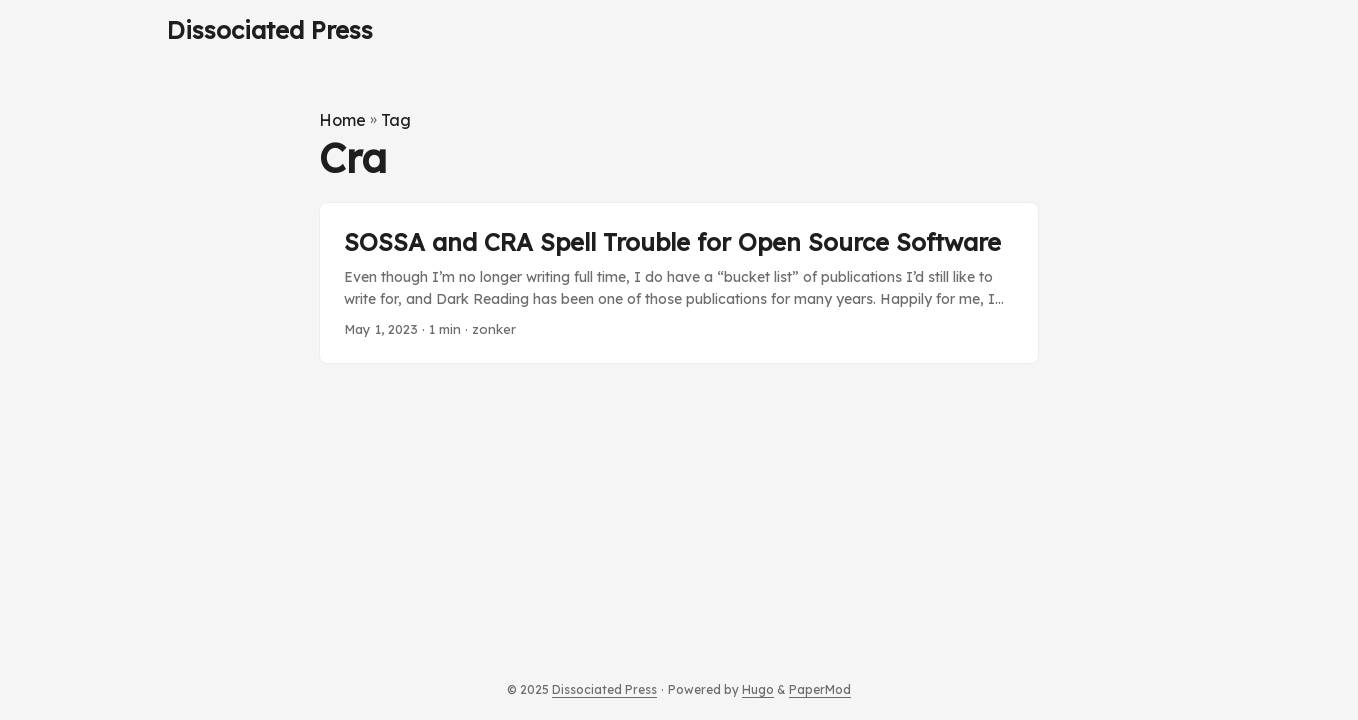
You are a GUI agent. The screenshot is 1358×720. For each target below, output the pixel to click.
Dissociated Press (270, 30)
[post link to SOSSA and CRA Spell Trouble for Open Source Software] (679, 283)
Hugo (758, 689)
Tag (396, 120)
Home (342, 120)
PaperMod (820, 689)
